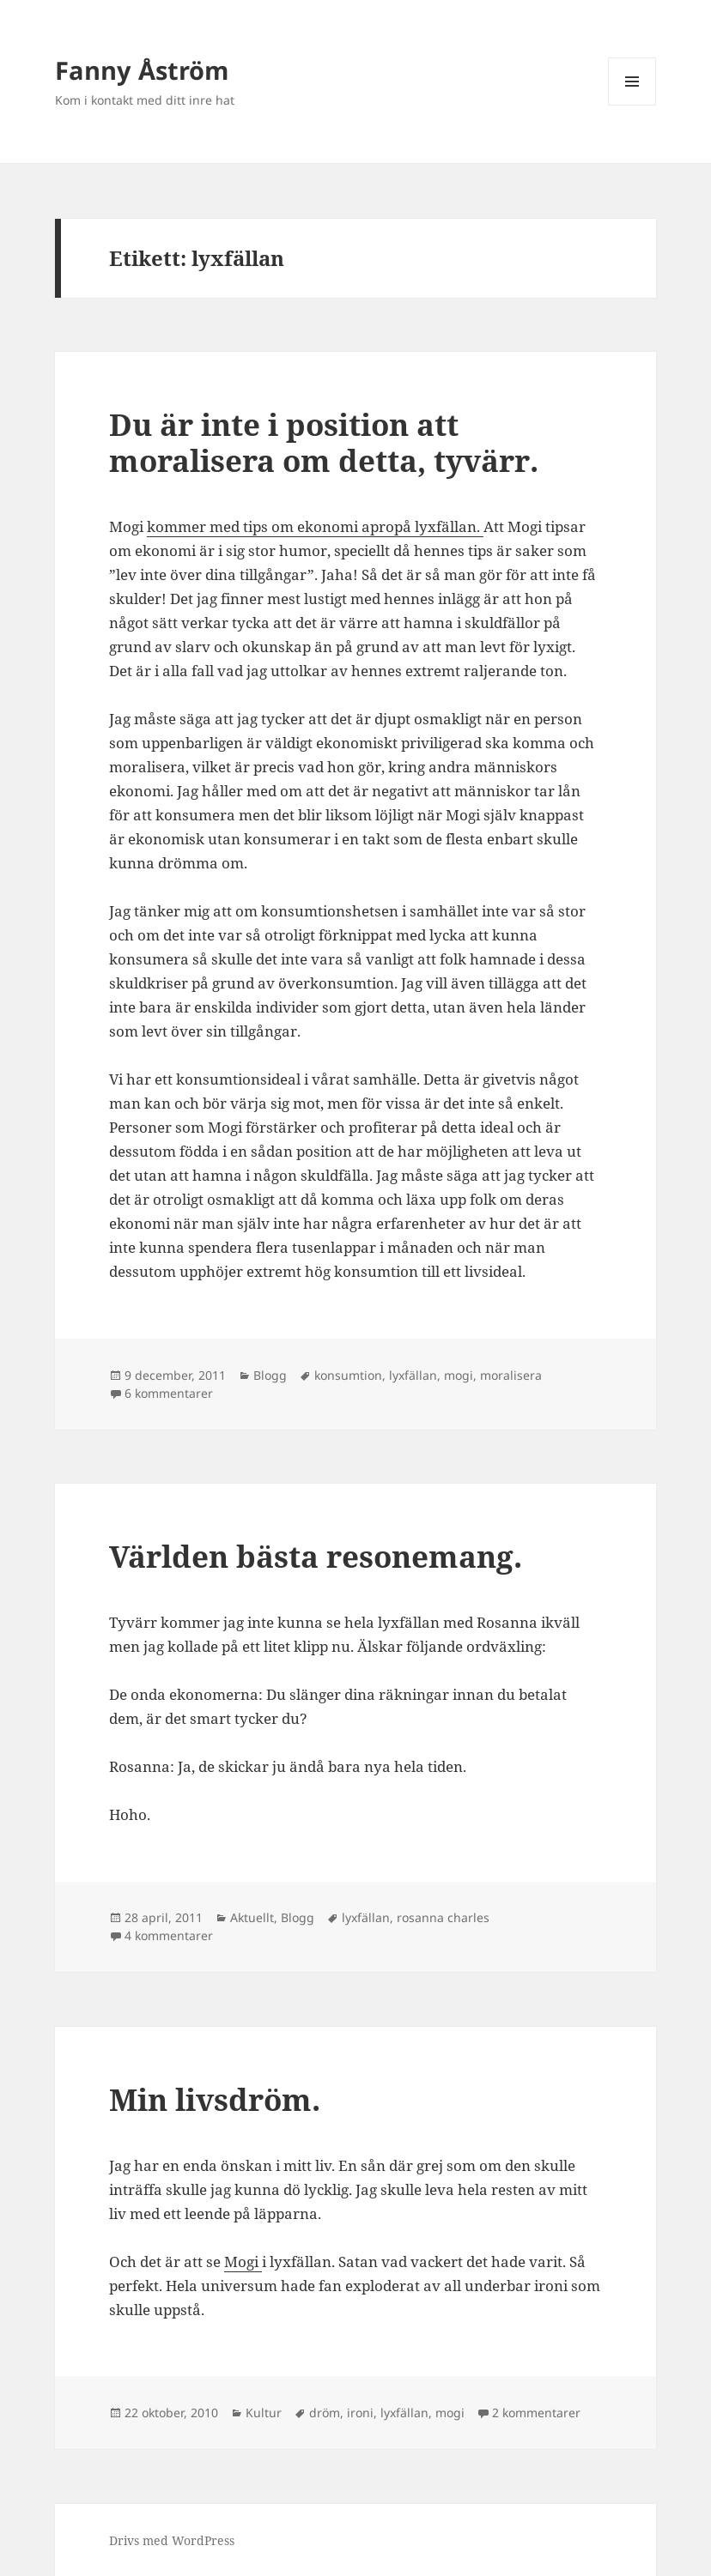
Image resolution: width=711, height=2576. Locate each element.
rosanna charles (443, 1917)
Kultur (264, 2412)
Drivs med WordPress (171, 2540)
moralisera (511, 1375)
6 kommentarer (169, 1393)
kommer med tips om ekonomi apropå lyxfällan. (315, 526)
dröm (324, 2412)
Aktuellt (252, 1917)
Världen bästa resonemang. (315, 1556)
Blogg (270, 1375)
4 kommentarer (169, 1935)
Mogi (243, 2261)
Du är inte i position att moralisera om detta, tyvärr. (323, 442)
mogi (458, 1375)
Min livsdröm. (214, 2099)
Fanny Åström (141, 70)
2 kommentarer (536, 2412)
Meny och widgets (632, 105)
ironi (360, 2412)
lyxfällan (413, 1375)
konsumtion (348, 1375)
